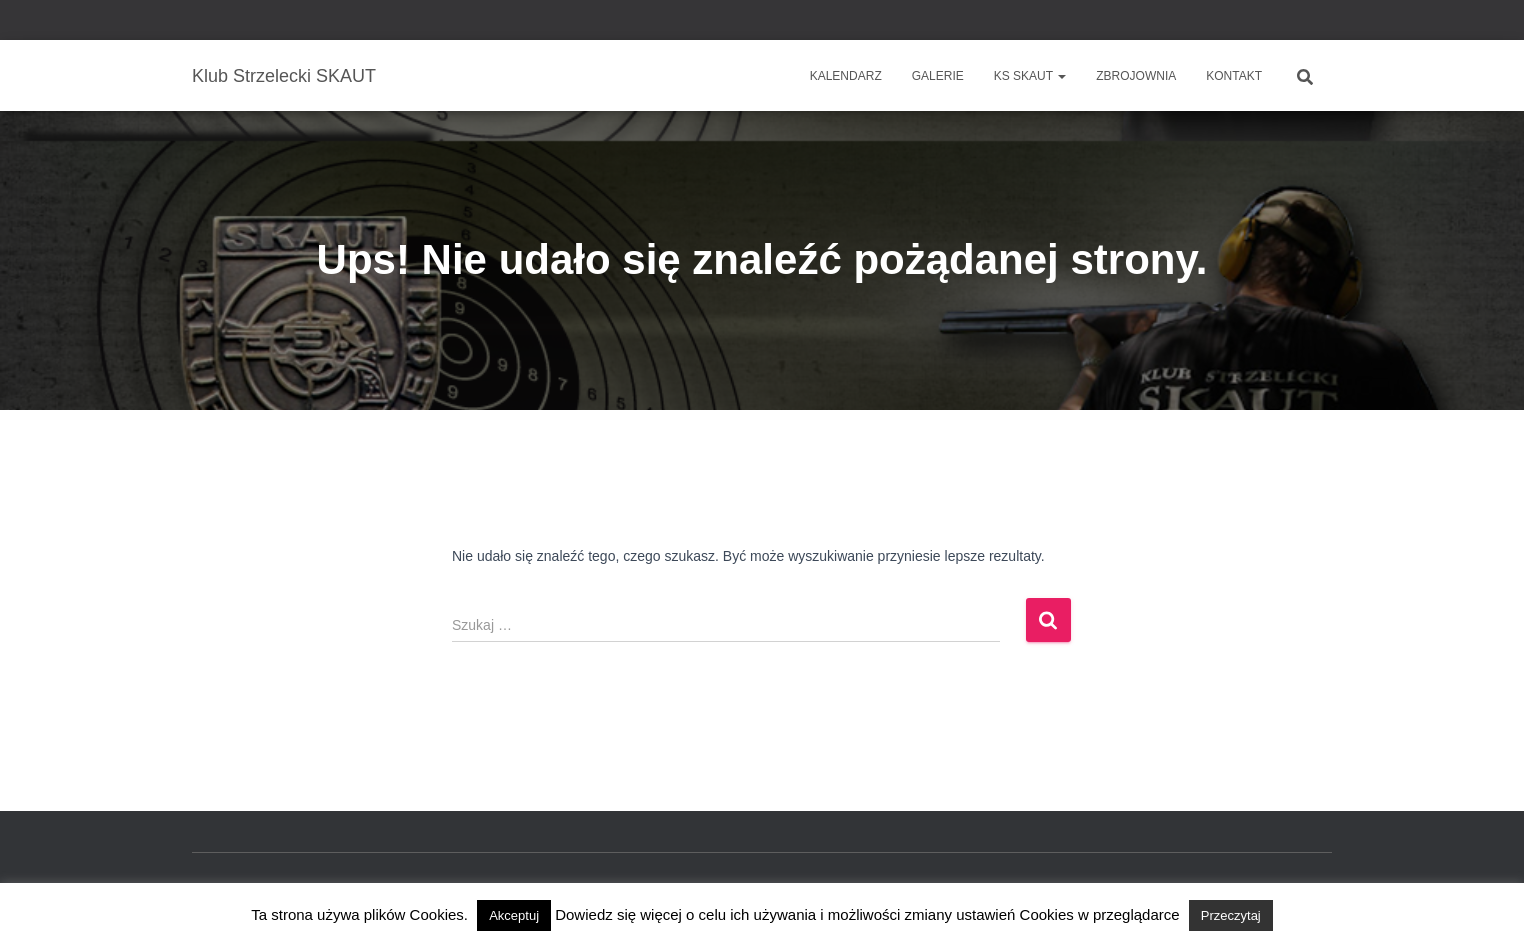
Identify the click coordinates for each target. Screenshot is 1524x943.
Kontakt (1234, 76)
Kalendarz (846, 76)
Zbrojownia (1136, 76)
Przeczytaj (1231, 915)
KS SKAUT (1030, 76)
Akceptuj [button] (514, 915)
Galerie (938, 76)
